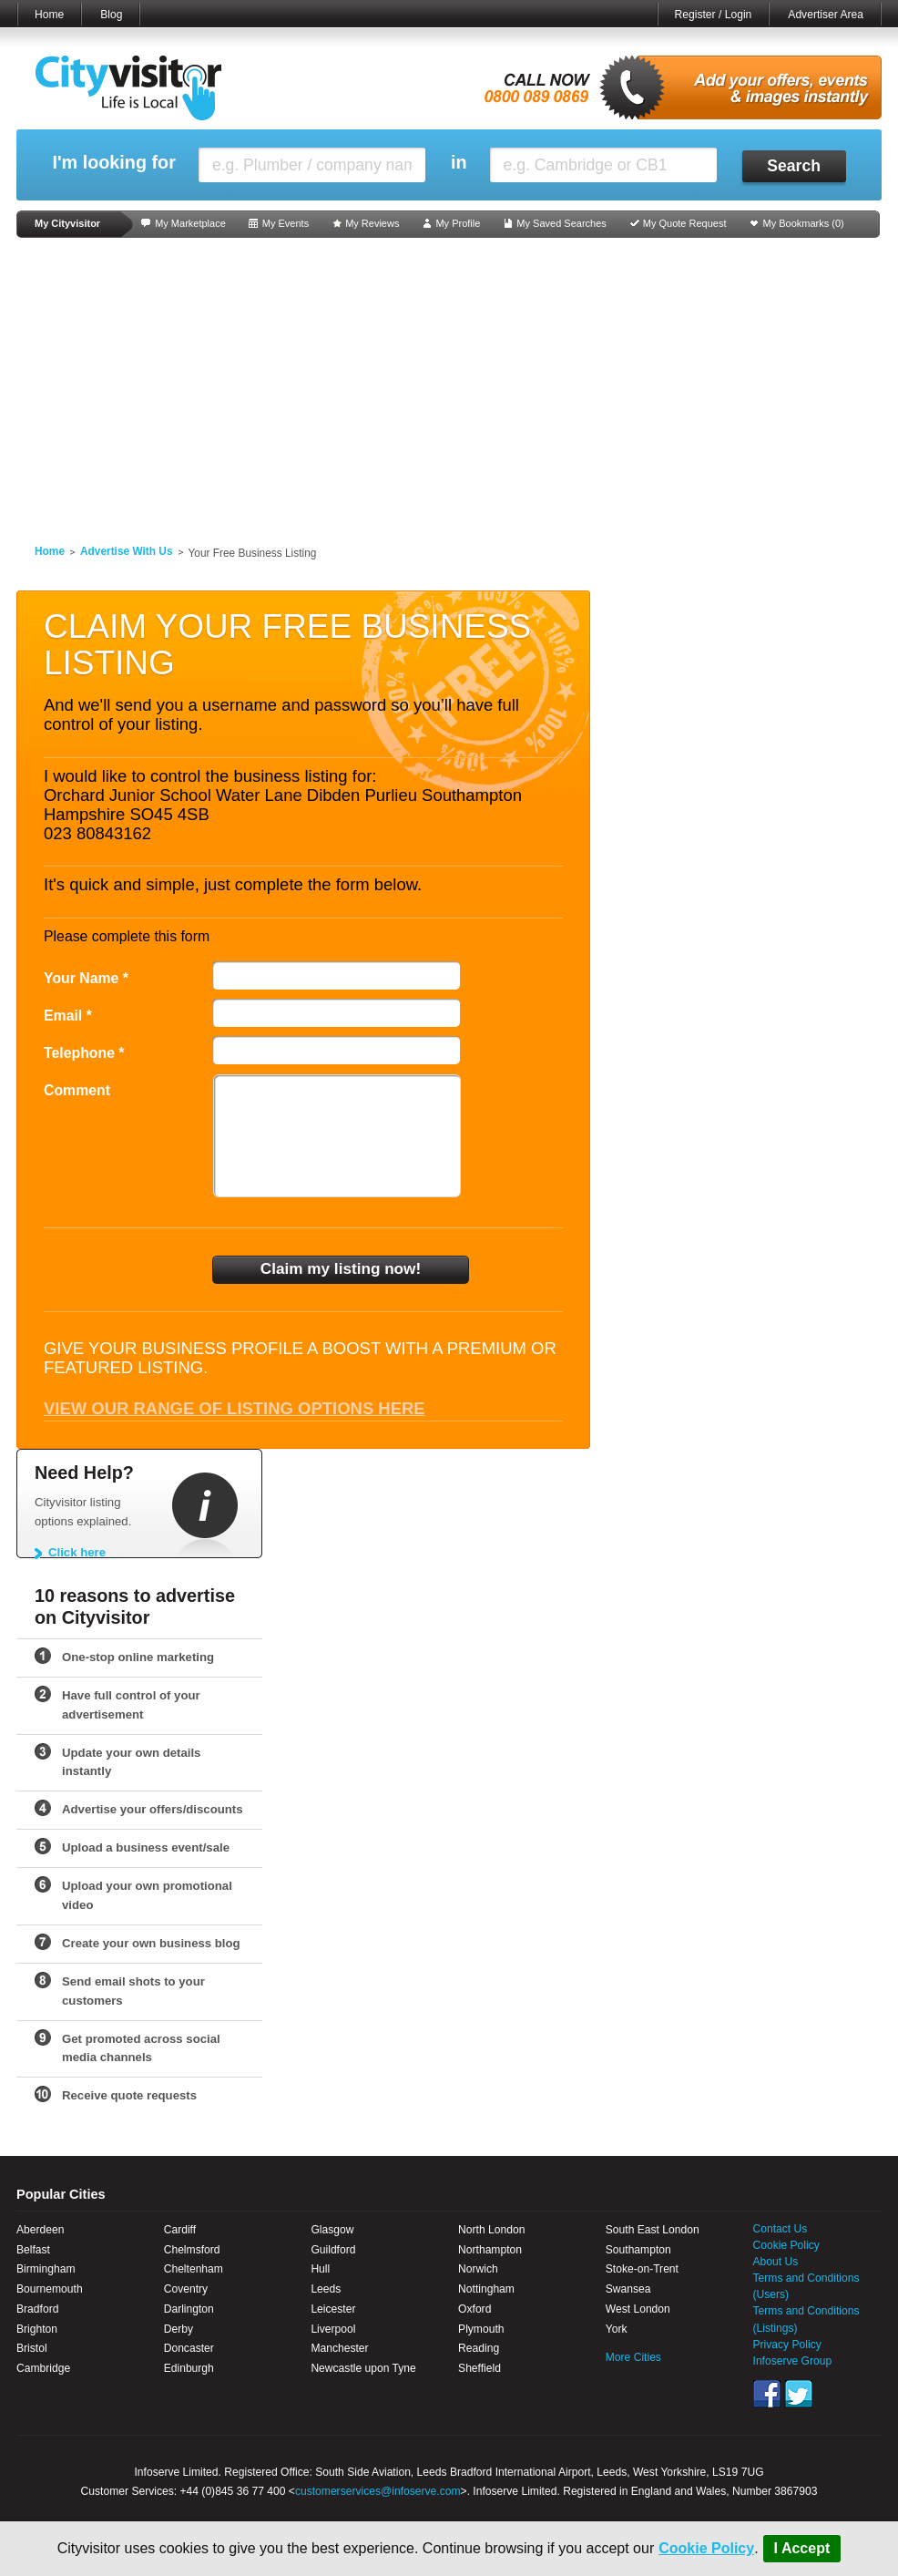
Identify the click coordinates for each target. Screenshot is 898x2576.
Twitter (798, 2393)
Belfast (33, 2249)
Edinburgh (189, 2368)
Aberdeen (40, 2229)
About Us (776, 2261)
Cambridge (43, 2368)
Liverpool (333, 2329)
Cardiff (180, 2229)
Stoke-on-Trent (642, 2269)
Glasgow (332, 2229)
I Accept (802, 2548)
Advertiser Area (825, 14)
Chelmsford (192, 2249)
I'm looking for (113, 162)
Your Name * (86, 978)
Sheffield (479, 2368)
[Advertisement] (449, 384)
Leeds (326, 2289)
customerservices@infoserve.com (378, 2491)
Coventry (186, 2289)
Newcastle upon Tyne (363, 2368)
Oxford (474, 2309)
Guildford (333, 2249)
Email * (68, 1015)
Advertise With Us (126, 551)
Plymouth (481, 2329)
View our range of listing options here (234, 1408)
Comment (77, 1090)
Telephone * (84, 1053)
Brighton (36, 2329)
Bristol (31, 2348)
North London (491, 2229)
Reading (478, 2348)
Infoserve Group (792, 2361)
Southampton (638, 2249)
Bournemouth (49, 2289)
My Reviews (372, 223)
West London (638, 2309)
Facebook (767, 2393)
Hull (320, 2269)
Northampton (490, 2249)
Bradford (37, 2309)
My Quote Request (685, 223)
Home (49, 14)
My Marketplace (190, 223)
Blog (111, 14)
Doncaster (189, 2348)
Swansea (628, 2289)
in (459, 162)
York (617, 2329)
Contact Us (780, 2228)
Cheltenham (193, 2269)
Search (794, 166)
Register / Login (713, 14)
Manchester (339, 2348)
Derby (178, 2329)
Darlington (189, 2309)
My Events (285, 223)
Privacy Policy (787, 2344)
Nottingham (486, 2289)
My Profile (457, 223)
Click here (77, 1552)
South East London (652, 2229)
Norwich (478, 2269)
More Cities (633, 2357)
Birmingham (46, 2269)
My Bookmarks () (803, 223)
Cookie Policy (706, 2548)
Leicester (333, 2309)
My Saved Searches (561, 223)
